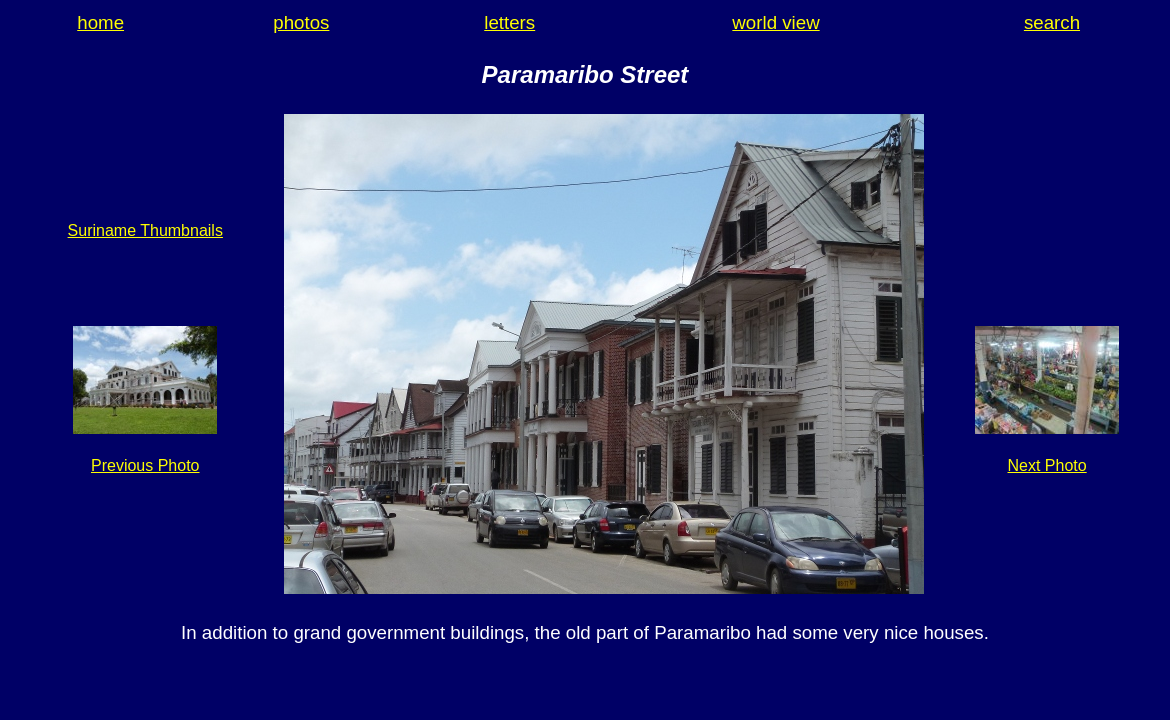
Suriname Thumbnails (145, 230)
